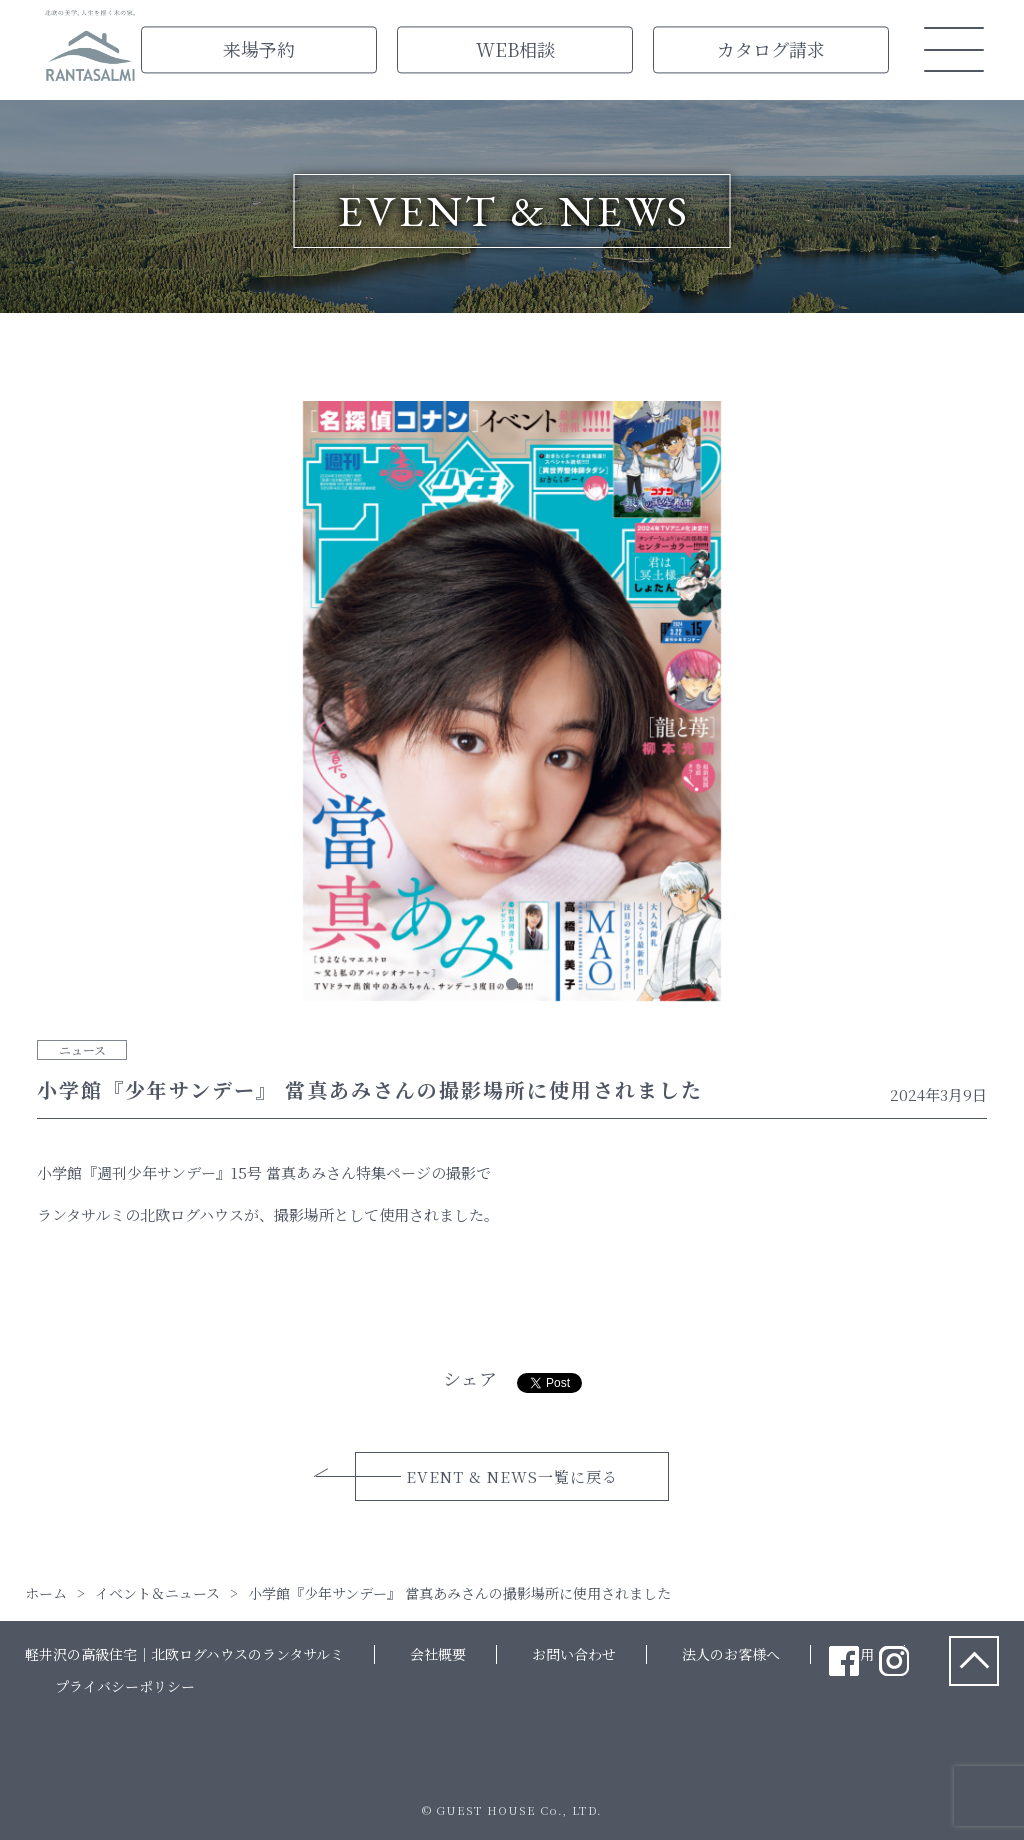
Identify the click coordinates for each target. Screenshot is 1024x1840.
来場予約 (259, 49)
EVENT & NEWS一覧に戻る (512, 1476)
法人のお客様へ (731, 1654)
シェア (470, 1378)
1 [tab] (512, 984)
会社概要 (438, 1654)
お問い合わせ (574, 1654)
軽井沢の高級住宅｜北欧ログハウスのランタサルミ (184, 1654)
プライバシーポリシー (125, 1686)
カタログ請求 (771, 49)
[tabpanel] (512, 705)
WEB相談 (515, 49)
